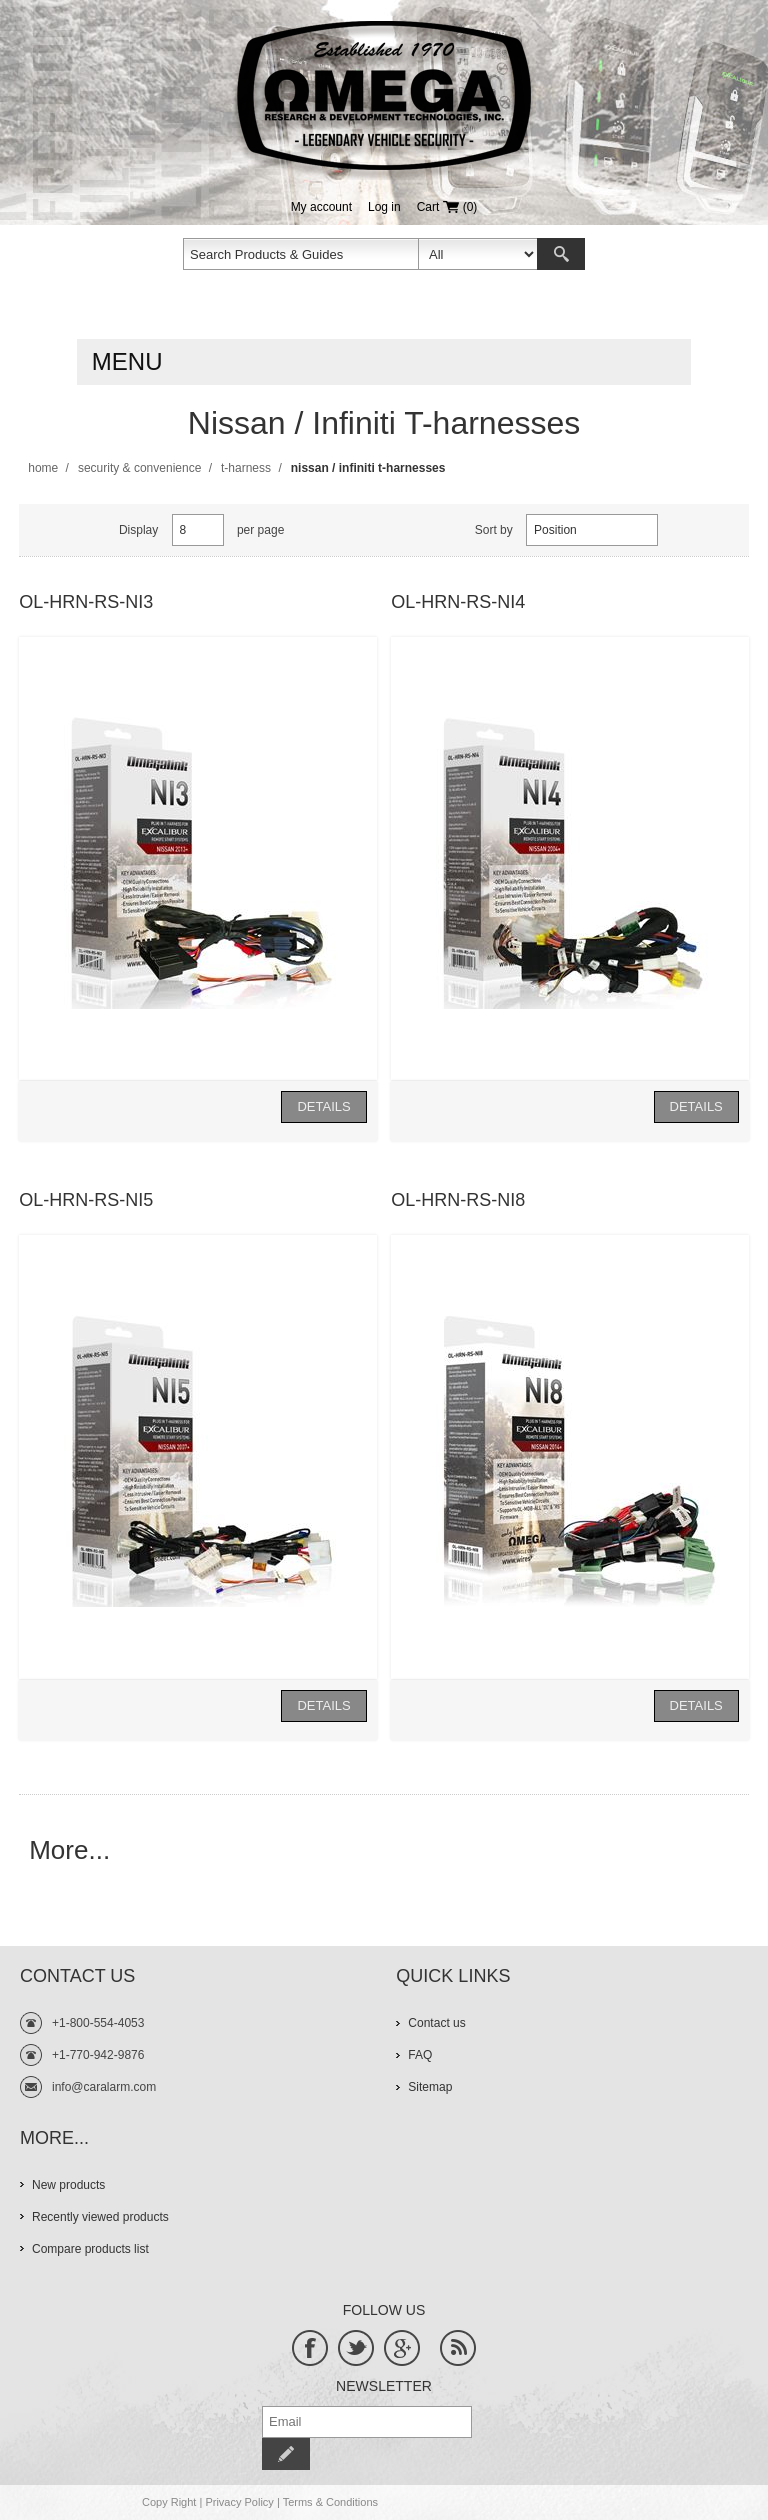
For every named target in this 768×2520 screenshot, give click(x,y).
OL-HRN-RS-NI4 (458, 602)
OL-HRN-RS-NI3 (86, 602)
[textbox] (301, 254)
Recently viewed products (100, 2217)
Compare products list (90, 2249)
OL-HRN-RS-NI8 (458, 1200)
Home (43, 468)
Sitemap (430, 2087)
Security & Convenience (139, 468)
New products (68, 2185)
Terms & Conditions (330, 2502)
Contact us (436, 2023)
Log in (384, 207)
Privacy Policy (239, 2502)
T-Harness (246, 468)
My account (321, 207)
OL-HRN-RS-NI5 (86, 1200)
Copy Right (169, 2502)
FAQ (420, 2055)
